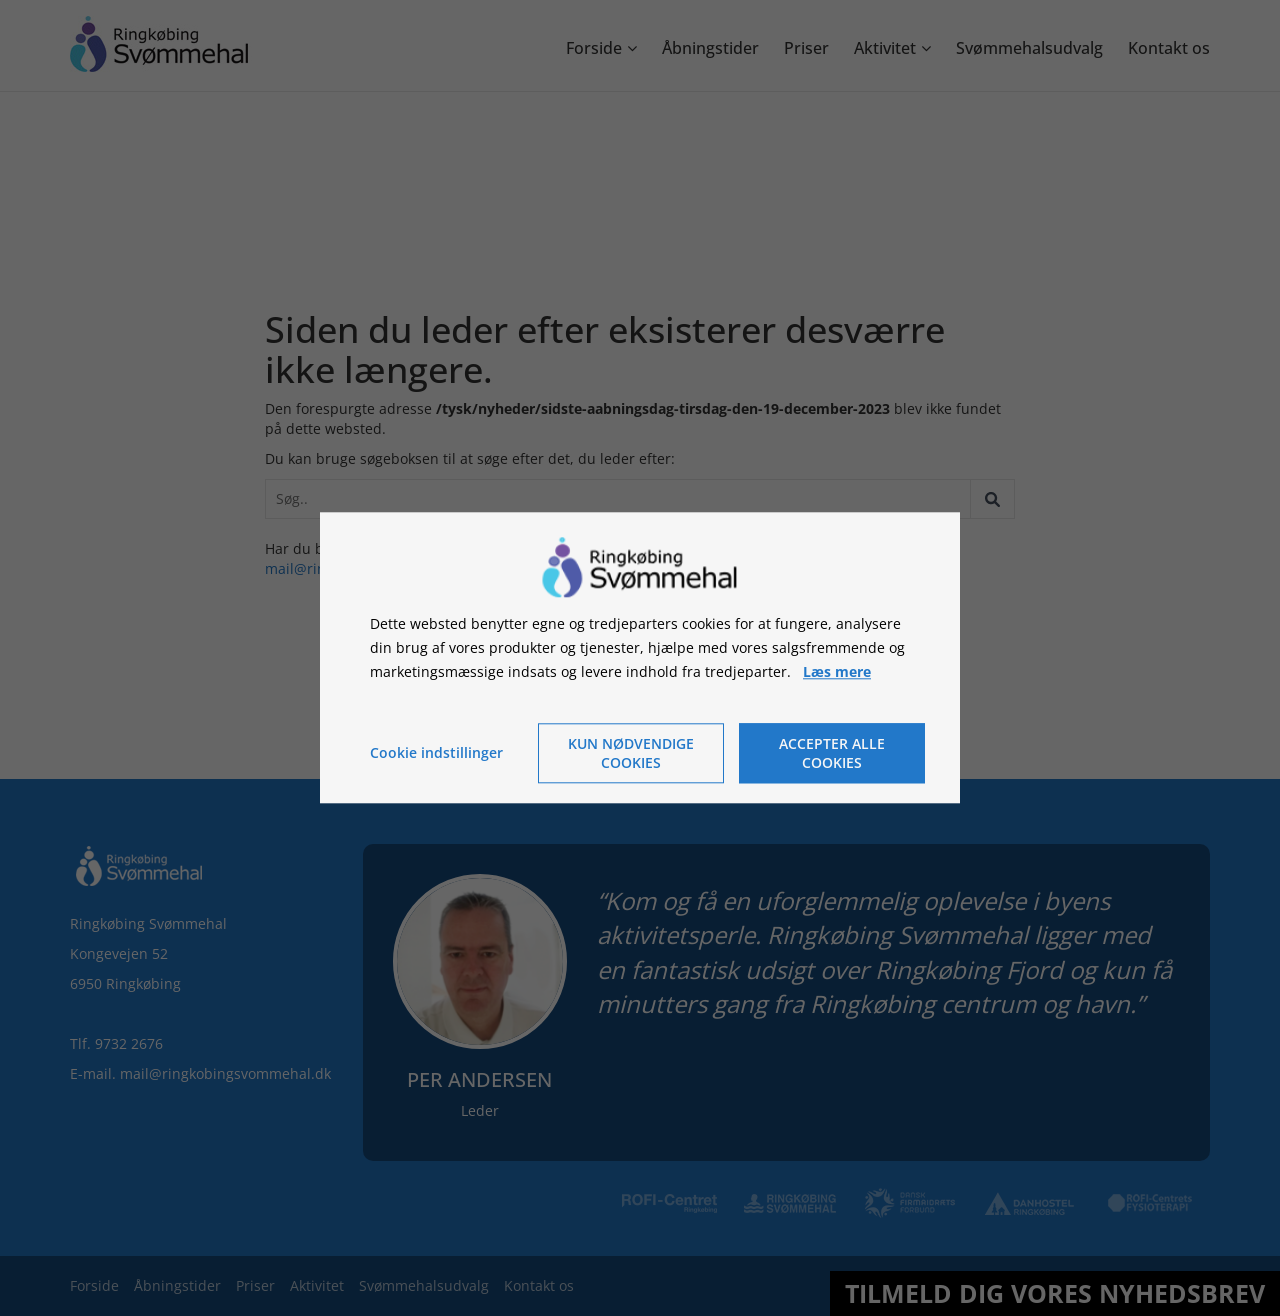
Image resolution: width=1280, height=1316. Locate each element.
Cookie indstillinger (436, 753)
